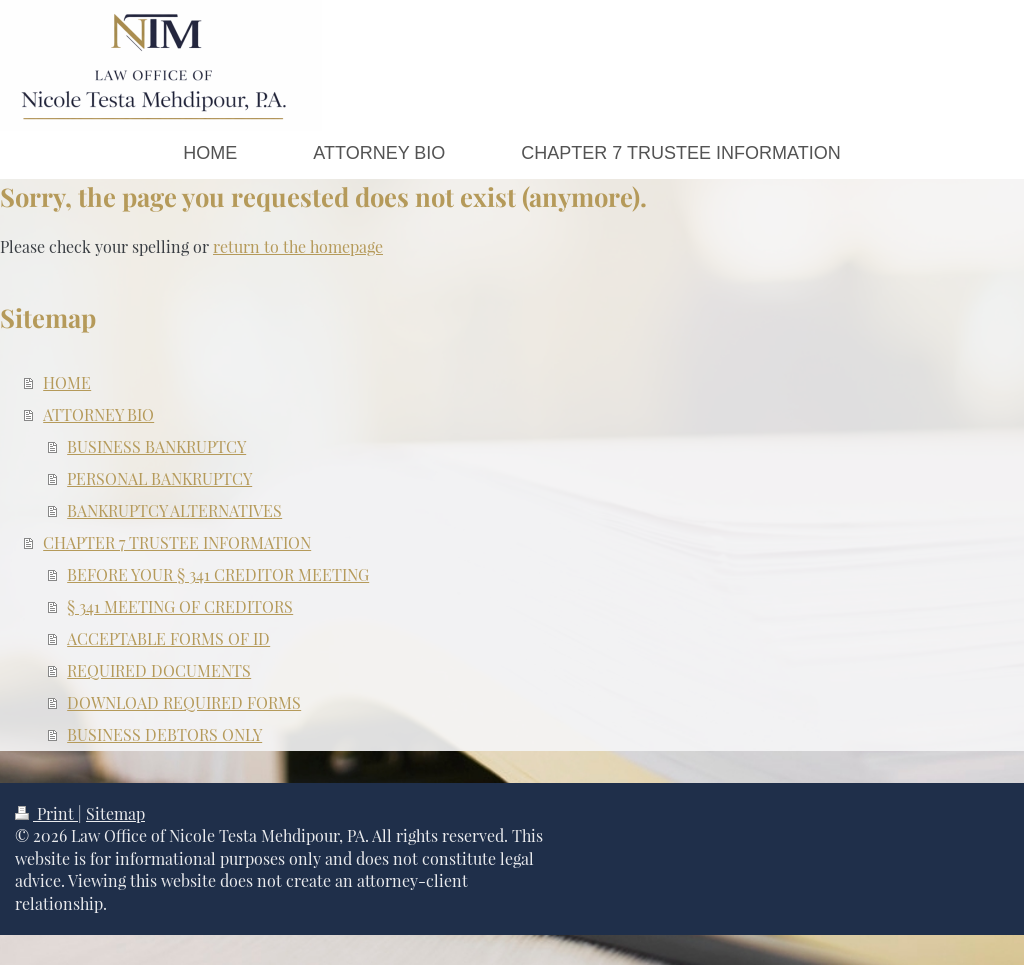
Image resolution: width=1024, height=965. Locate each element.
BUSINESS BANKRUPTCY (156, 446)
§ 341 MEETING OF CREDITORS (180, 606)
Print (46, 813)
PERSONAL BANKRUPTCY (159, 478)
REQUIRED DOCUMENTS (159, 670)
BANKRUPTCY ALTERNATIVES (174, 510)
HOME (67, 382)
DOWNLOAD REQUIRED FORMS (184, 702)
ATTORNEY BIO (98, 414)
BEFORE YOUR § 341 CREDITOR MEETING (218, 574)
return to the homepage (298, 246)
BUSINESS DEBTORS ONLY (164, 734)
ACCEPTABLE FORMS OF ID (168, 638)
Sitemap (115, 813)
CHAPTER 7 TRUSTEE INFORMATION (177, 542)
